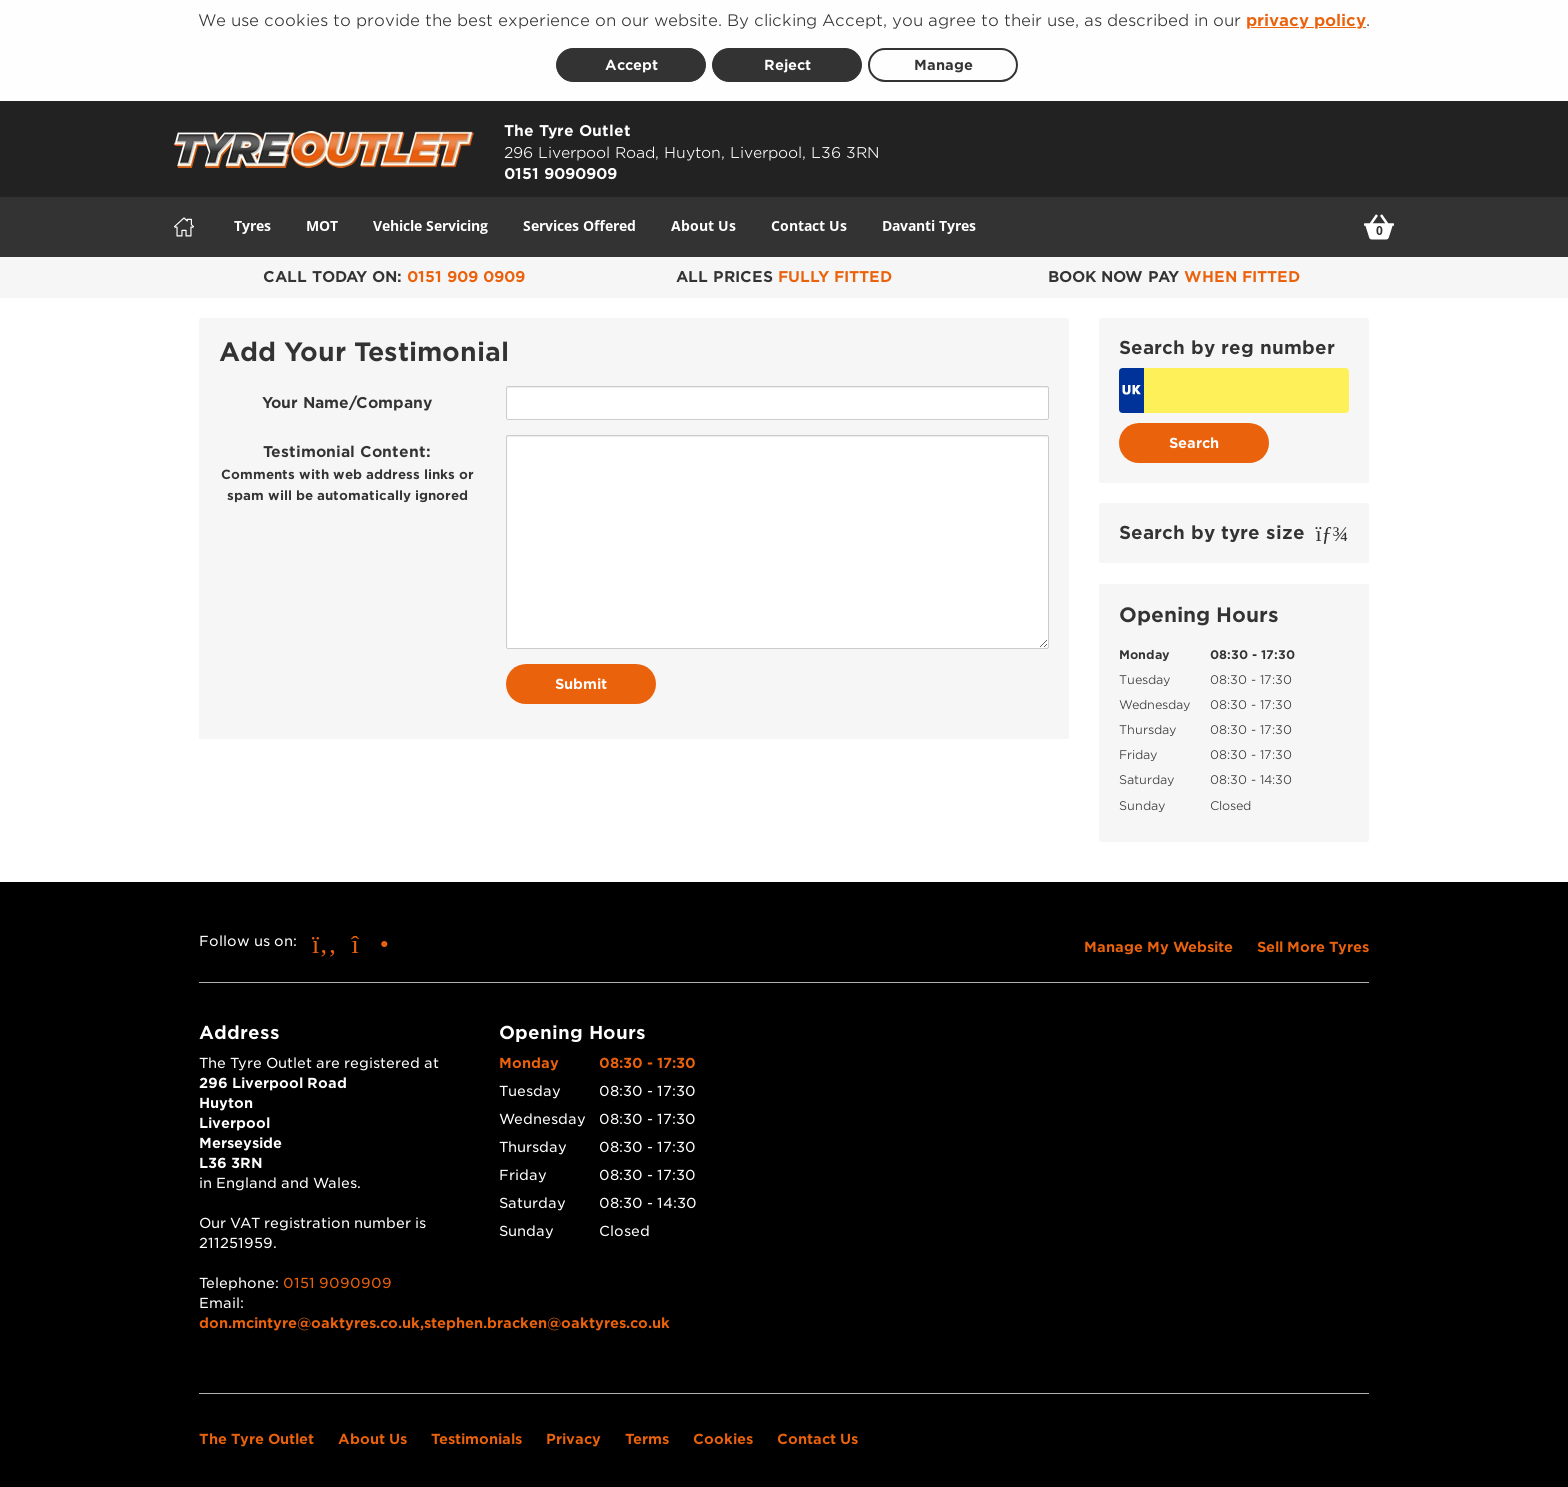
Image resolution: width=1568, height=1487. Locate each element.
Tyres (252, 218)
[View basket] (1379, 220)
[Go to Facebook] (324, 936)
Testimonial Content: (347, 467)
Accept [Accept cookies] (631, 59)
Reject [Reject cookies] (787, 59)
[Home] (184, 220)
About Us (703, 218)
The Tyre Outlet (256, 1432)
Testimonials (476, 1432)
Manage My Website (1158, 940)
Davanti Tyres (929, 218)
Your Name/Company (347, 397)
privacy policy (1306, 20)
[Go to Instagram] (370, 936)
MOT (322, 218)
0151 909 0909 (466, 270)
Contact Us (809, 218)
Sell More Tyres (1313, 940)
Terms (647, 1432)
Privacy (573, 1432)
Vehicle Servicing (430, 218)
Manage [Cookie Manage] (943, 59)
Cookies (723, 1432)
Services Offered (579, 218)
